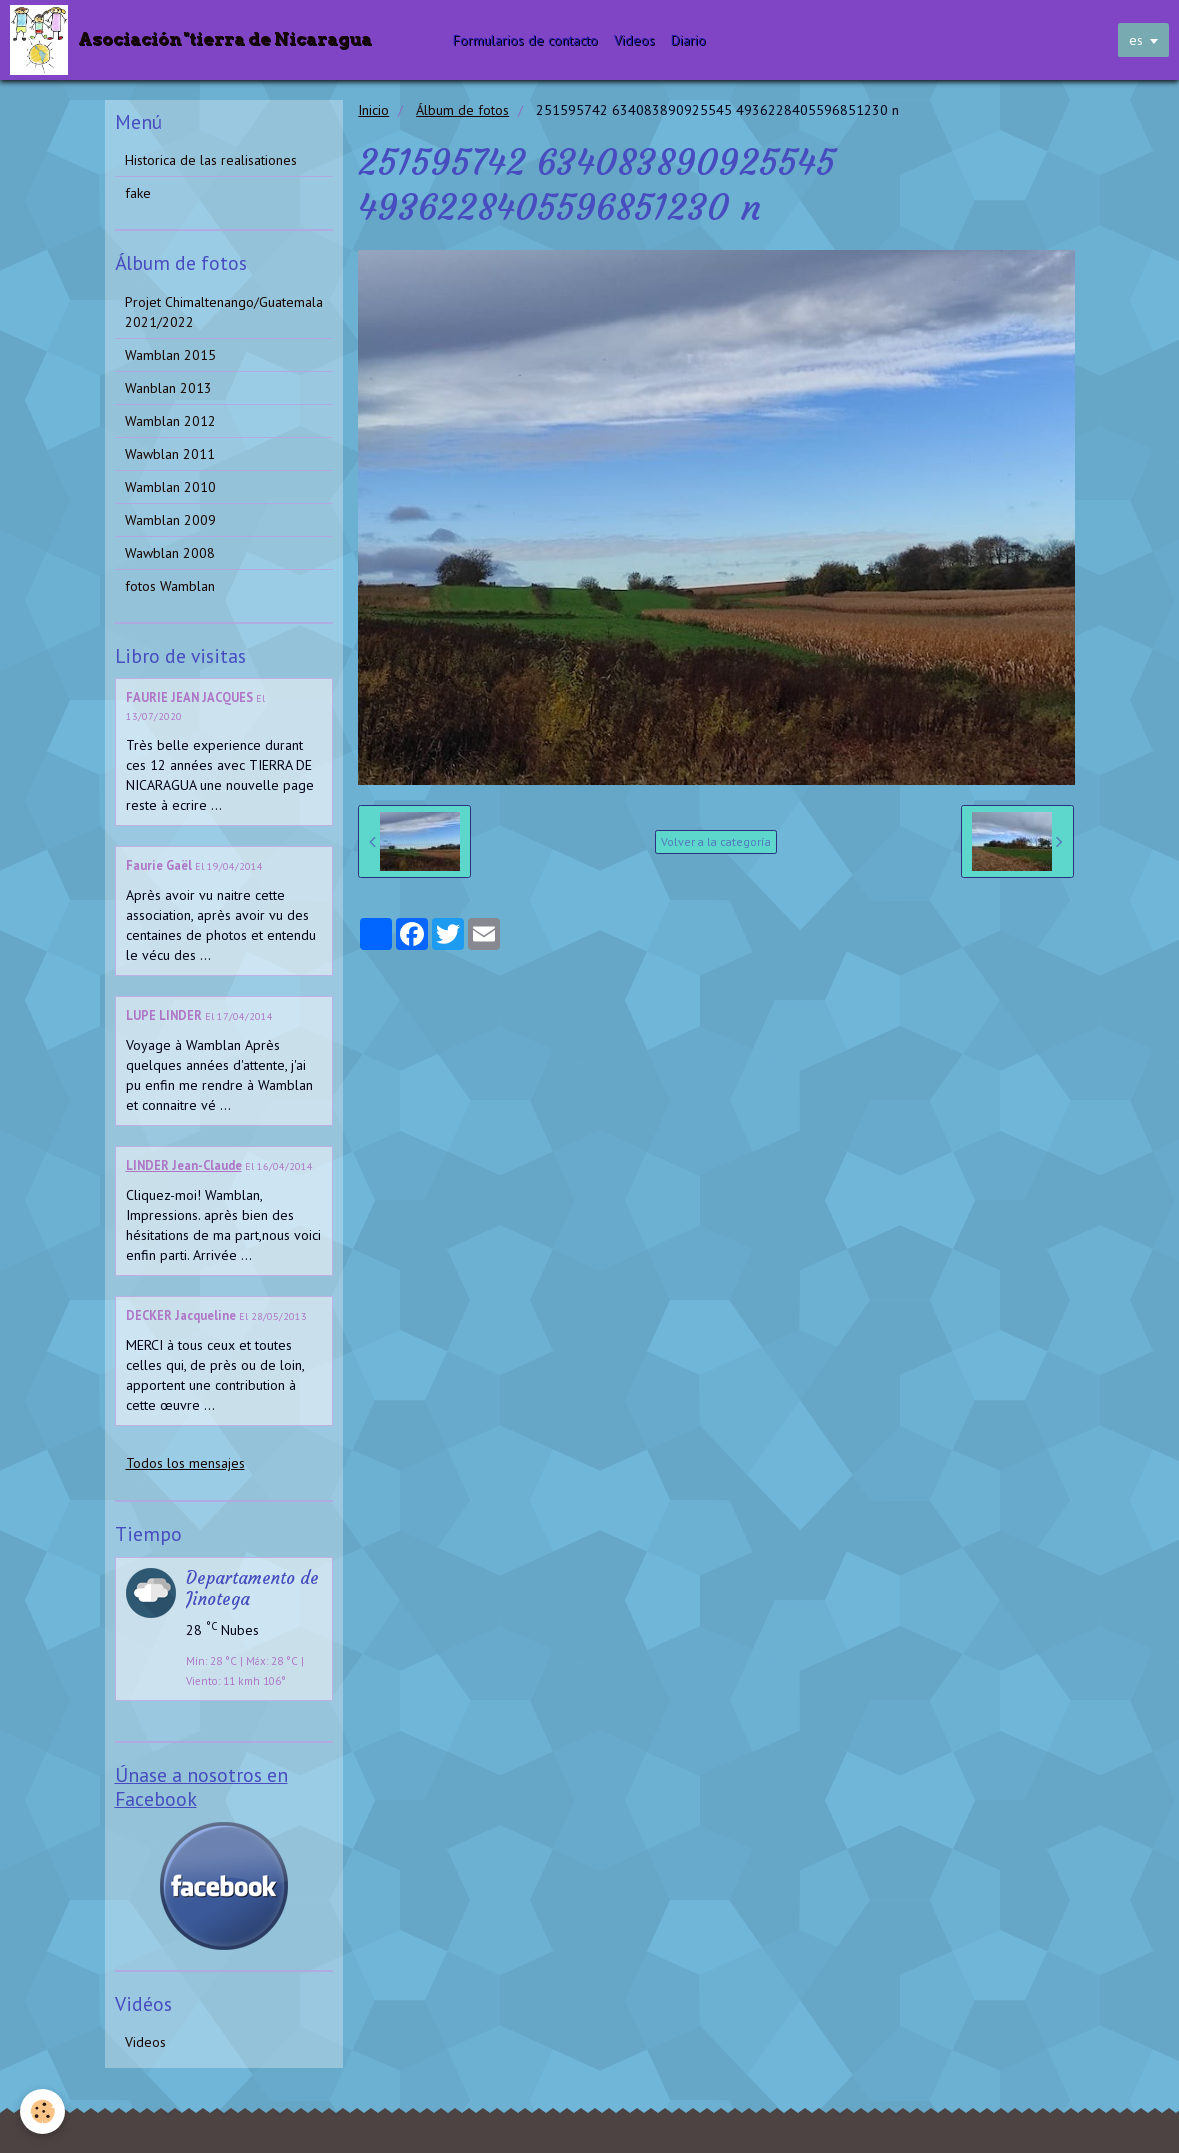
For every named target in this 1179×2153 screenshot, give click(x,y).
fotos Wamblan (170, 586)
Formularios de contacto (525, 40)
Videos (634, 40)
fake (138, 193)
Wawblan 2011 (170, 454)
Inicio (373, 110)
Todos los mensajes (185, 1463)
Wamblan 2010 (170, 487)
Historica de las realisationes (211, 160)
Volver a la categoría (716, 841)
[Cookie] (42, 2111)
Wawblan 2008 (170, 553)
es (1136, 40)
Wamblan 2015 (170, 355)
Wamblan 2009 (170, 520)
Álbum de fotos (462, 110)
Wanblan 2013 (168, 388)
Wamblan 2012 (170, 421)
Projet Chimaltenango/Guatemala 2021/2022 (224, 312)
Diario (688, 40)
